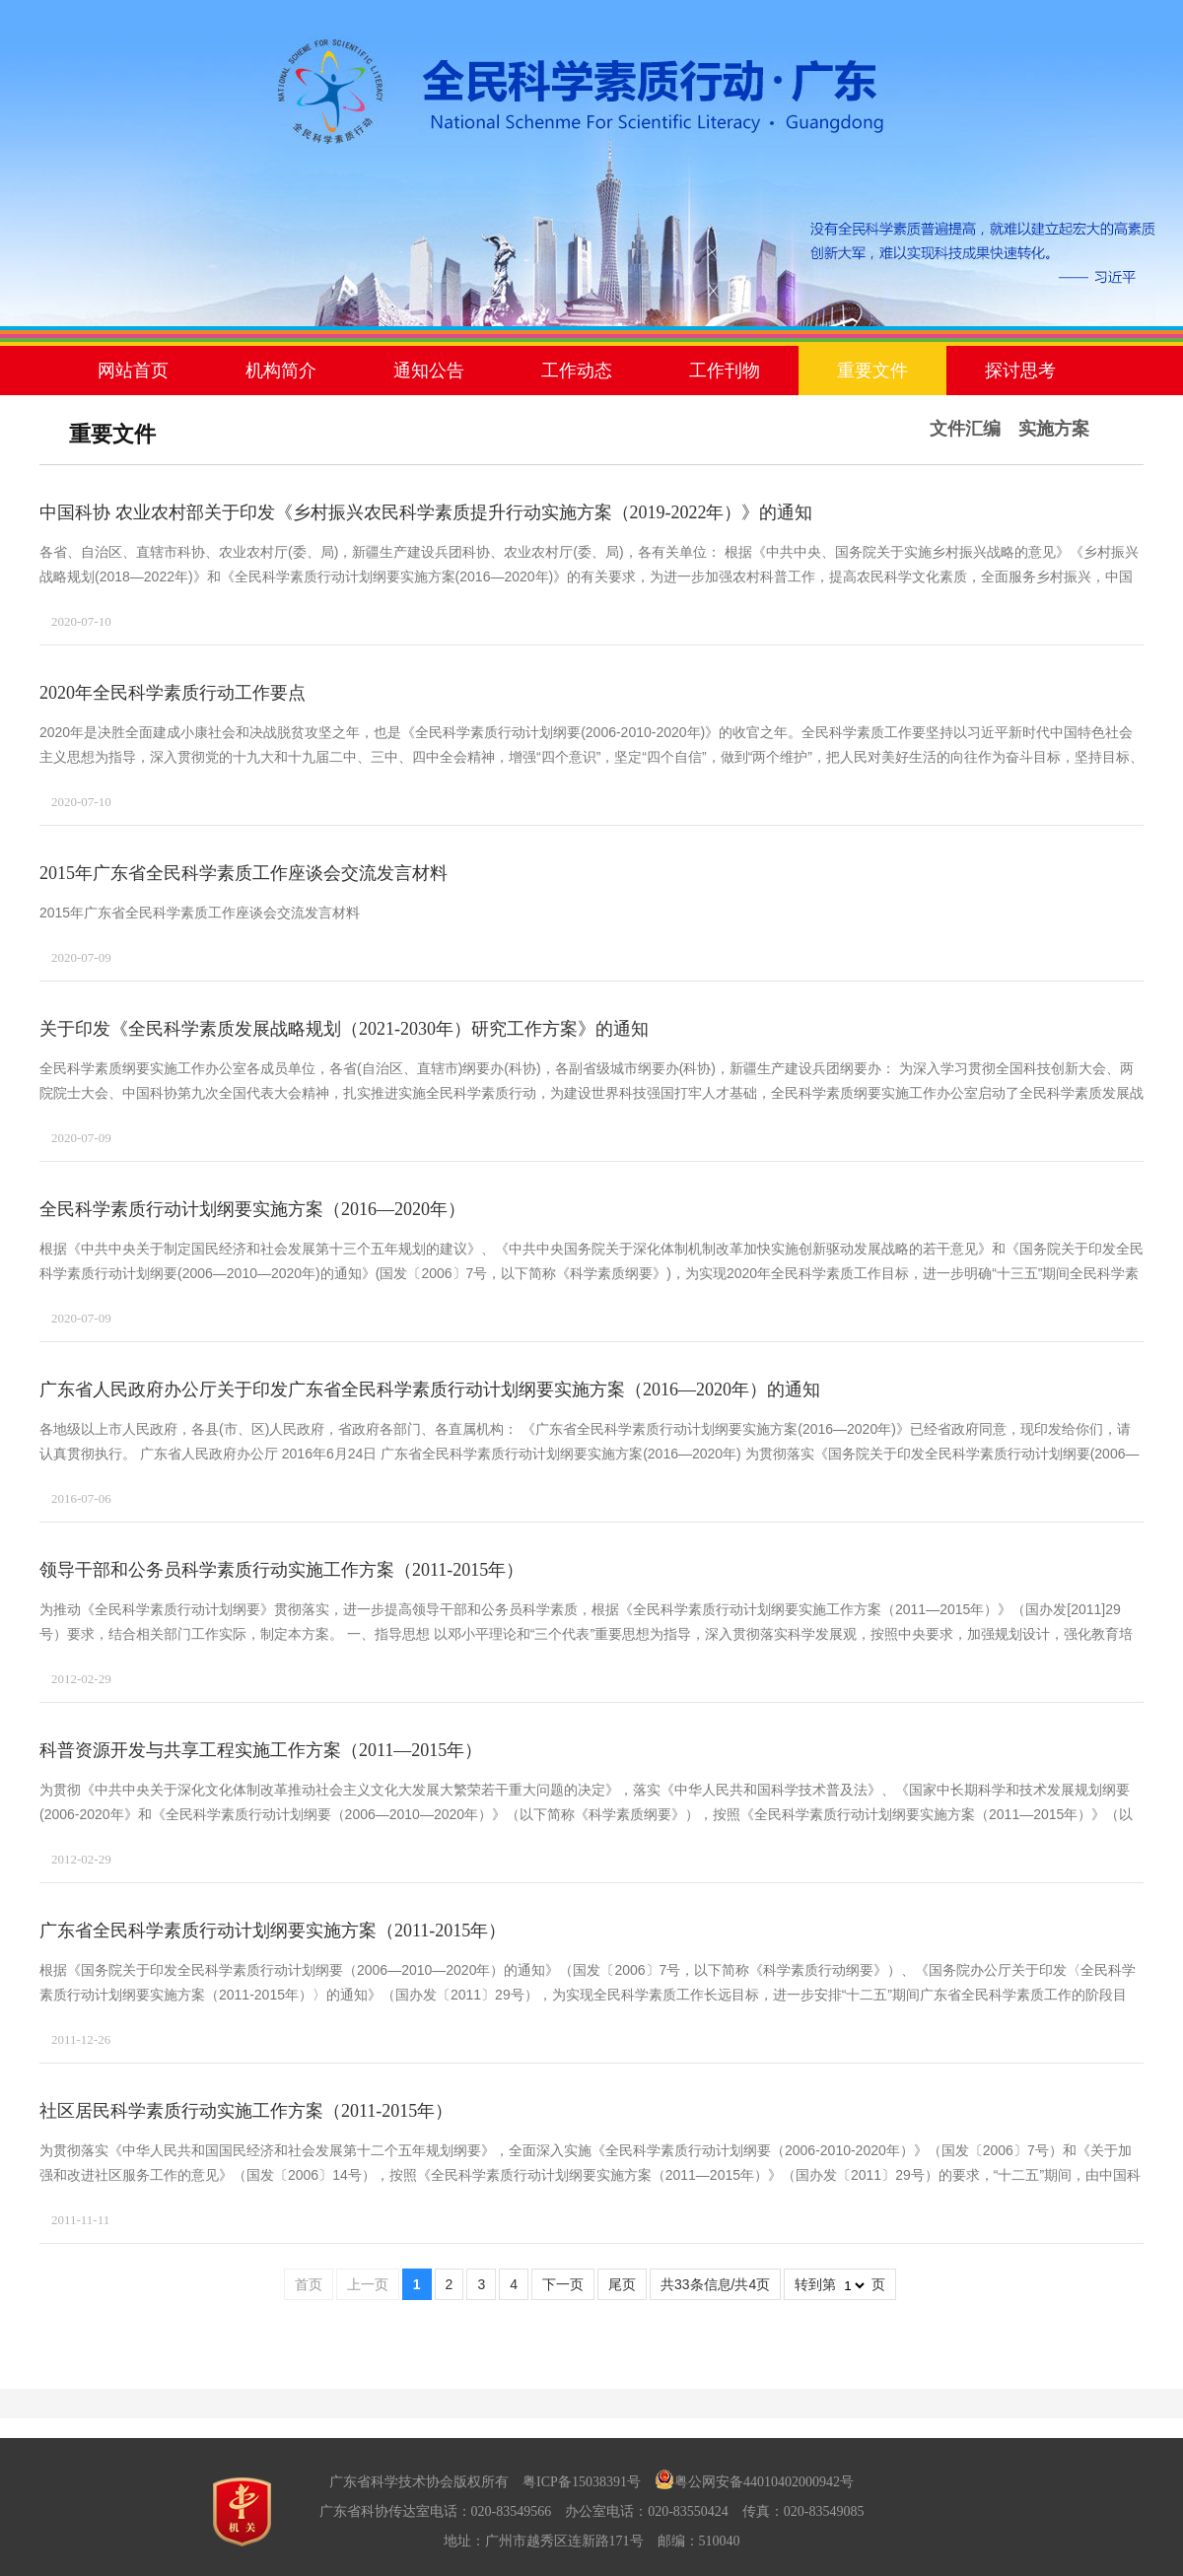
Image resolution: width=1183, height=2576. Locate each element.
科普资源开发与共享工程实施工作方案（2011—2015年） (260, 1750)
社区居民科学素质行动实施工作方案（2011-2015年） (245, 2111)
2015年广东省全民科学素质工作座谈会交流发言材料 (243, 873)
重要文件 (872, 370)
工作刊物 (724, 370)
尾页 (622, 2284)
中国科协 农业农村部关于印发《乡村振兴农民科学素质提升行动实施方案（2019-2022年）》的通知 (426, 512)
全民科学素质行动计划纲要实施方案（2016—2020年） (252, 1209)
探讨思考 (1020, 370)
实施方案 (1053, 429)
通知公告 (428, 370)
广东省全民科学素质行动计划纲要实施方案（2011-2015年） (272, 1930)
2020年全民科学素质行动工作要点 (172, 693)
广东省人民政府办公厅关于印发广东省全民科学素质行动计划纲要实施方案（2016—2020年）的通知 (429, 1389)
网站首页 (133, 370)
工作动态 (576, 370)
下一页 (563, 2284)
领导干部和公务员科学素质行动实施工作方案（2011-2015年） (281, 1570)
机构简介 (280, 370)
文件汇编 (965, 429)
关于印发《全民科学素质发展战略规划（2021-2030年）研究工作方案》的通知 (344, 1029)
